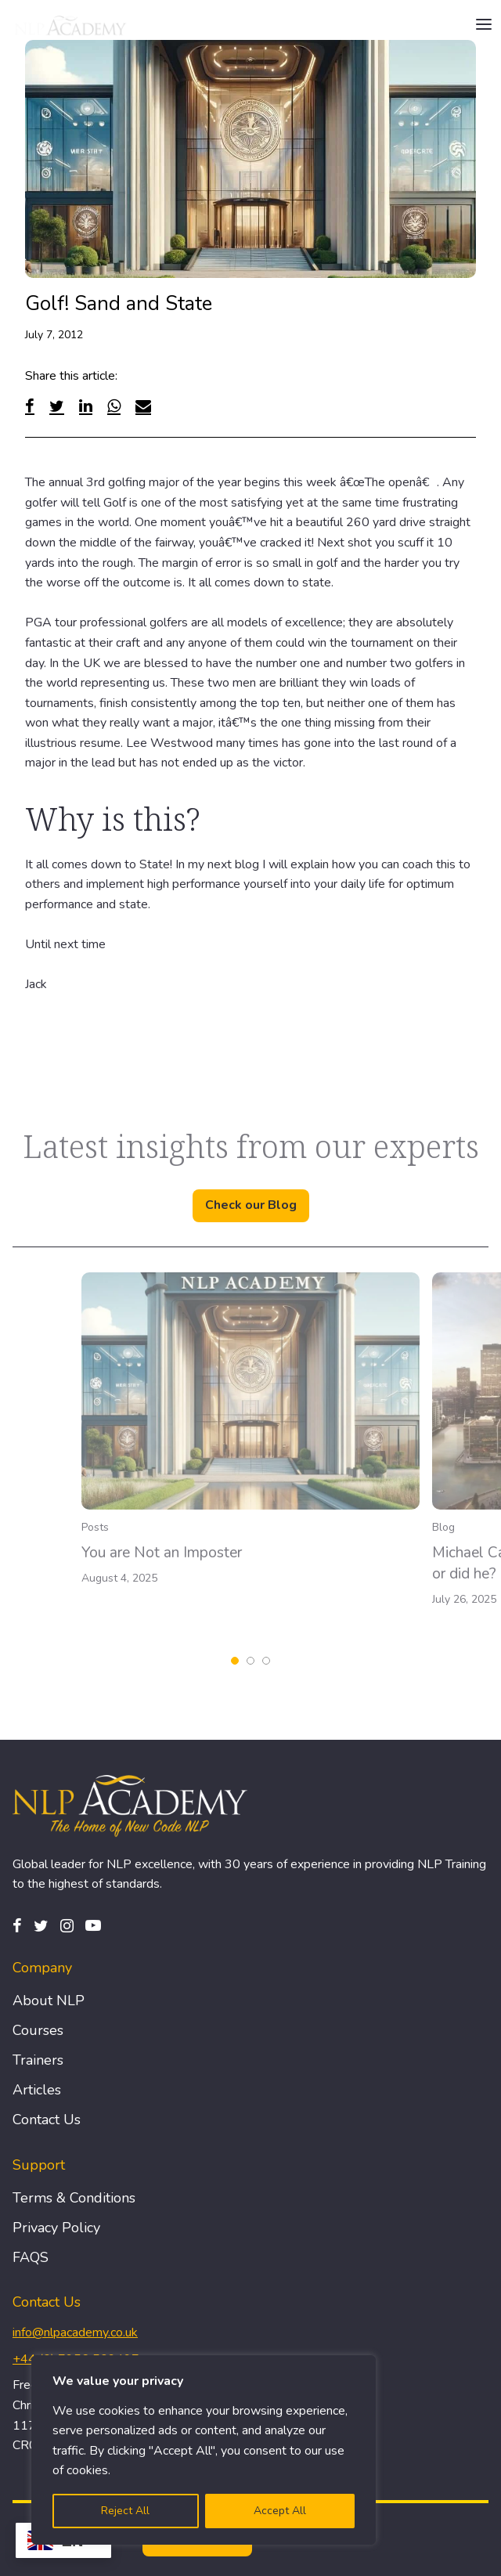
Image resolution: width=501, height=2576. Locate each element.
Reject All (125, 2510)
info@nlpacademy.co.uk (75, 2332)
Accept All (280, 2510)
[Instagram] (67, 1926)
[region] (203, 2450)
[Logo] (71, 25)
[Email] (143, 406)
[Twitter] (56, 406)
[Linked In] (85, 406)
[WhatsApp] (114, 406)
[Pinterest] (93, 1926)
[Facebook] (29, 406)
